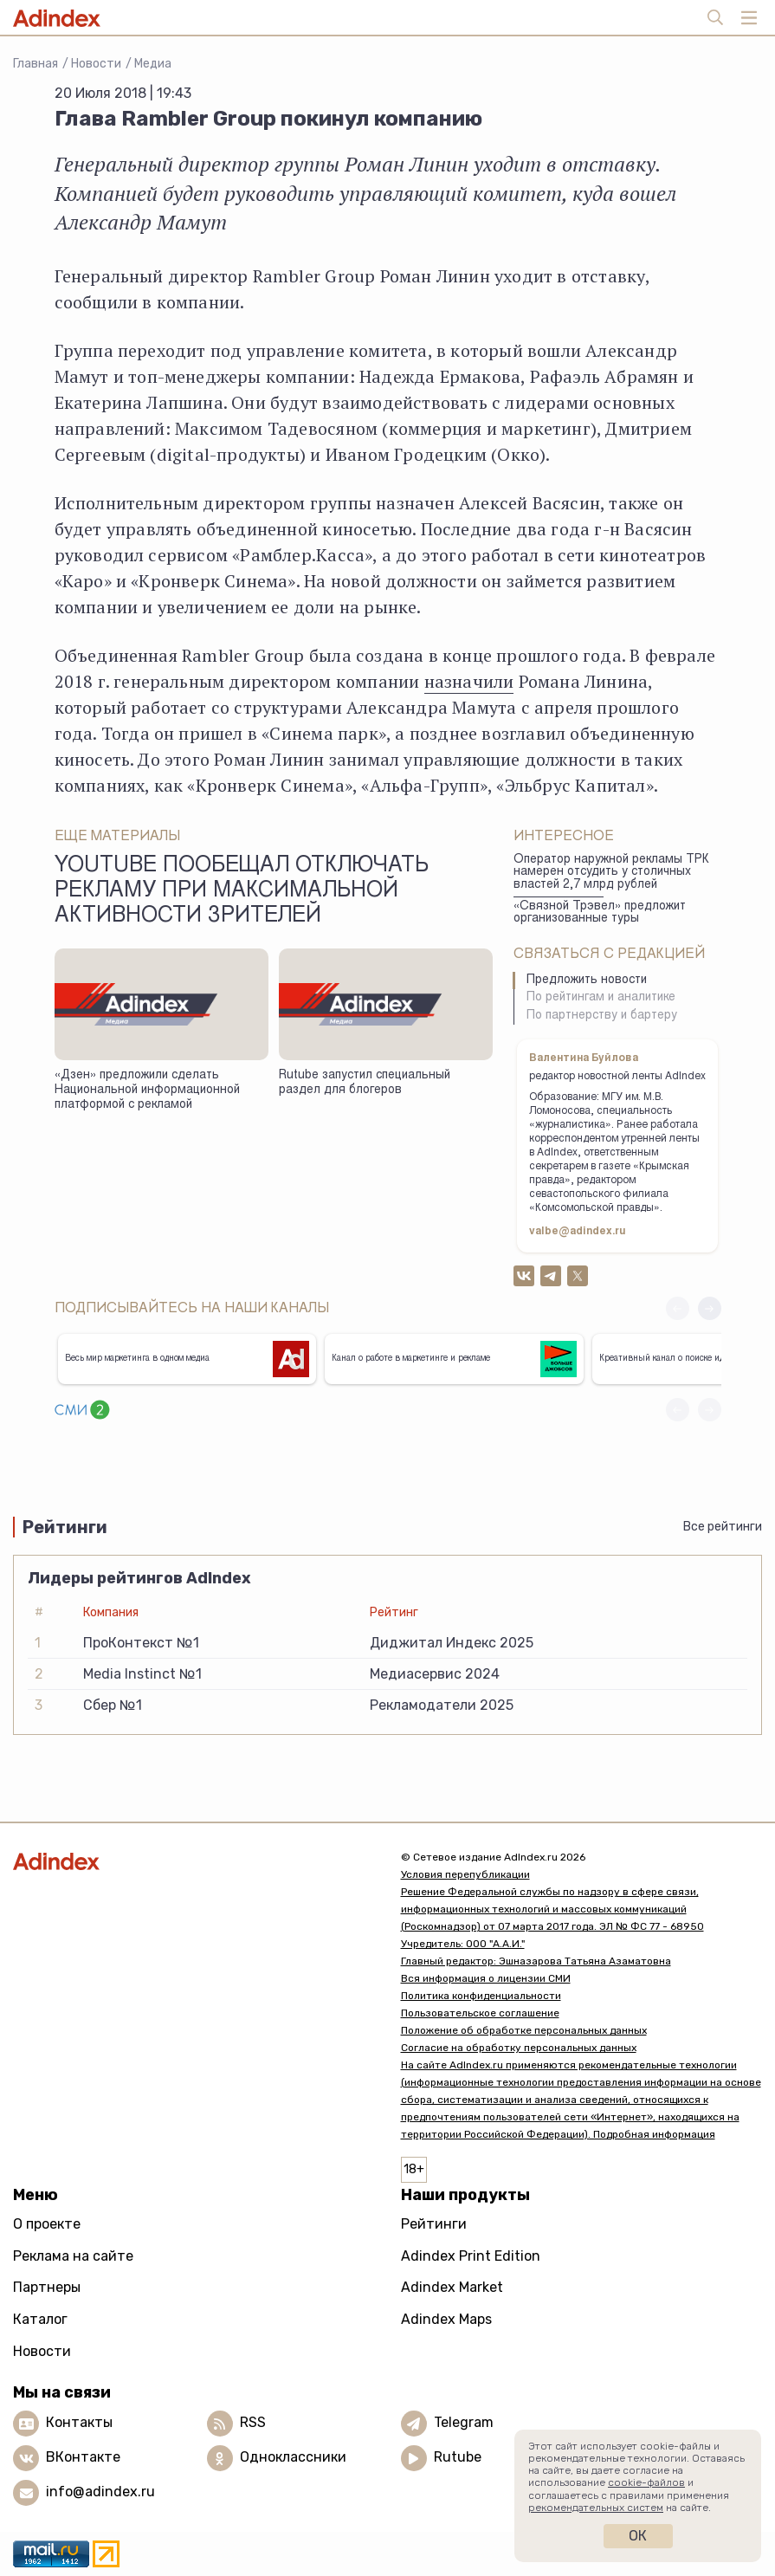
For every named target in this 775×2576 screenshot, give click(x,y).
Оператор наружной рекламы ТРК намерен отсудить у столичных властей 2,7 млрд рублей (611, 872)
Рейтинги (434, 2224)
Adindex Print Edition (470, 2256)
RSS (253, 2422)
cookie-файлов (646, 2482)
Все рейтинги (722, 1526)
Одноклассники (293, 2457)
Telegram (464, 2422)
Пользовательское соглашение (480, 2013)
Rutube (457, 2457)
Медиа (152, 63)
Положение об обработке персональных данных (524, 2030)
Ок (638, 2535)
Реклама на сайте (73, 2256)
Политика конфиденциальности (481, 1996)
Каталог (40, 2319)
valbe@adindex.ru (577, 1232)
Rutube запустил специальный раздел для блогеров (364, 1083)
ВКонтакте (83, 2457)
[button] (709, 1308)
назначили (469, 681)
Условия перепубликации (465, 1874)
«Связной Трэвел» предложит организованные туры (599, 913)
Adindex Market (452, 2287)
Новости (96, 63)
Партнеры (47, 2287)
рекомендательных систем (595, 2508)
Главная (35, 63)
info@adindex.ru (100, 2491)
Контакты (79, 2422)
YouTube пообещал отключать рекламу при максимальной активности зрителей (242, 892)
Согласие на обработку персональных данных (518, 2048)
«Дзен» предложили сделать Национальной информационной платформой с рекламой (147, 1090)
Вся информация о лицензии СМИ (486, 1978)
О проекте (47, 2224)
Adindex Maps (446, 2319)
